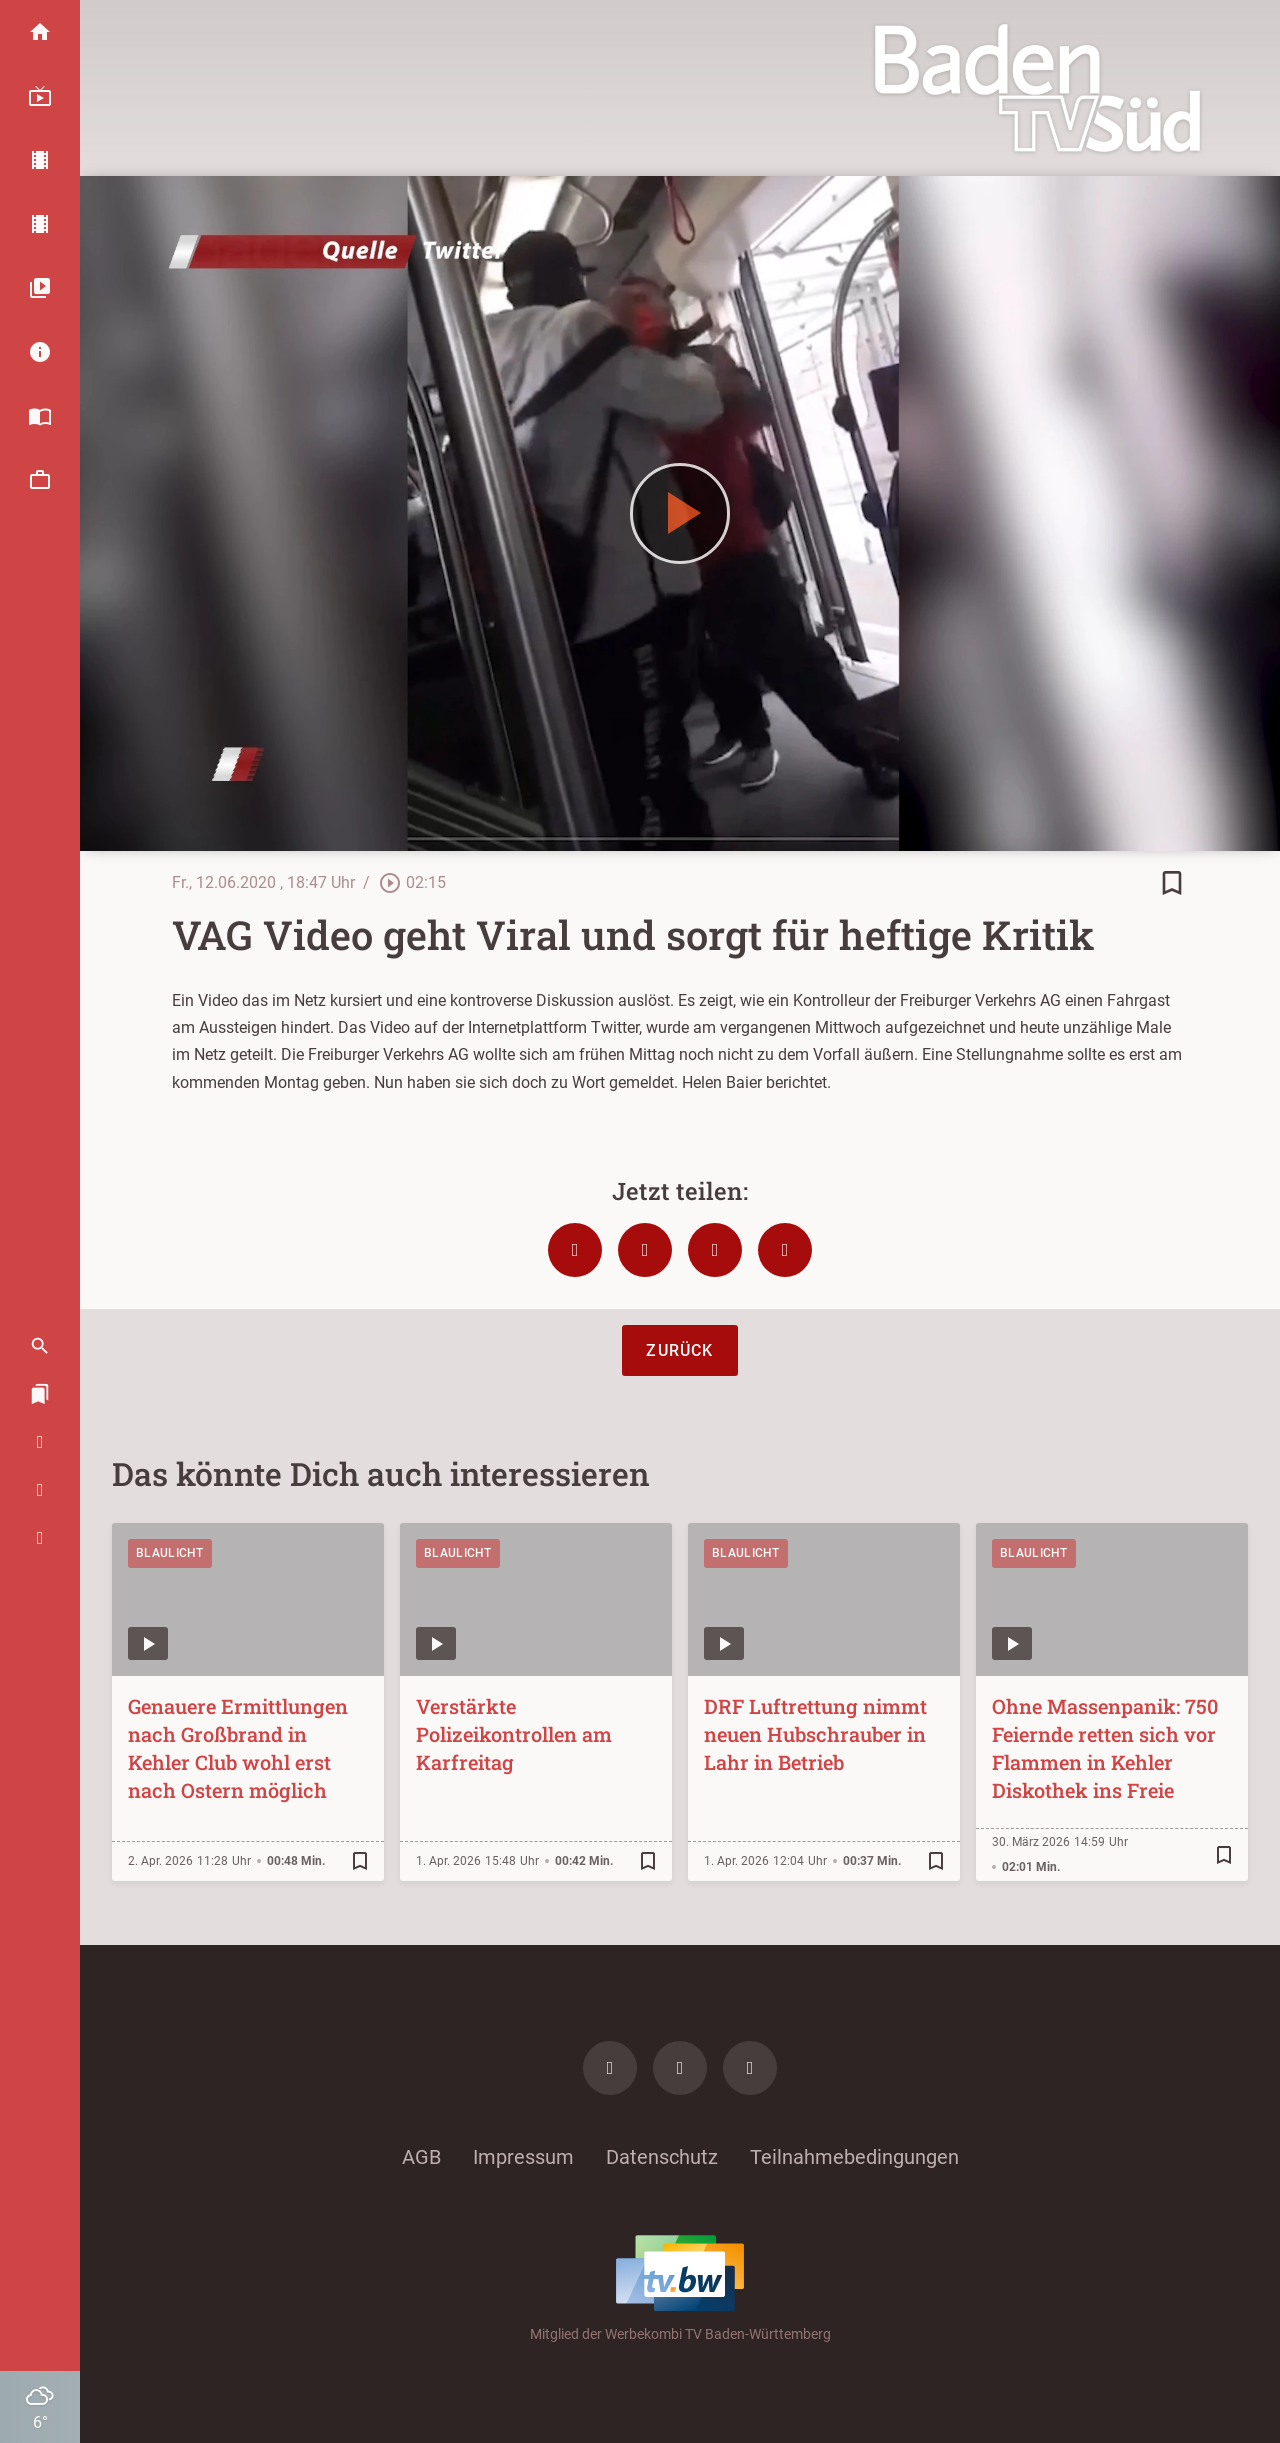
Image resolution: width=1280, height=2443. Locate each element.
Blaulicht (170, 1553)
